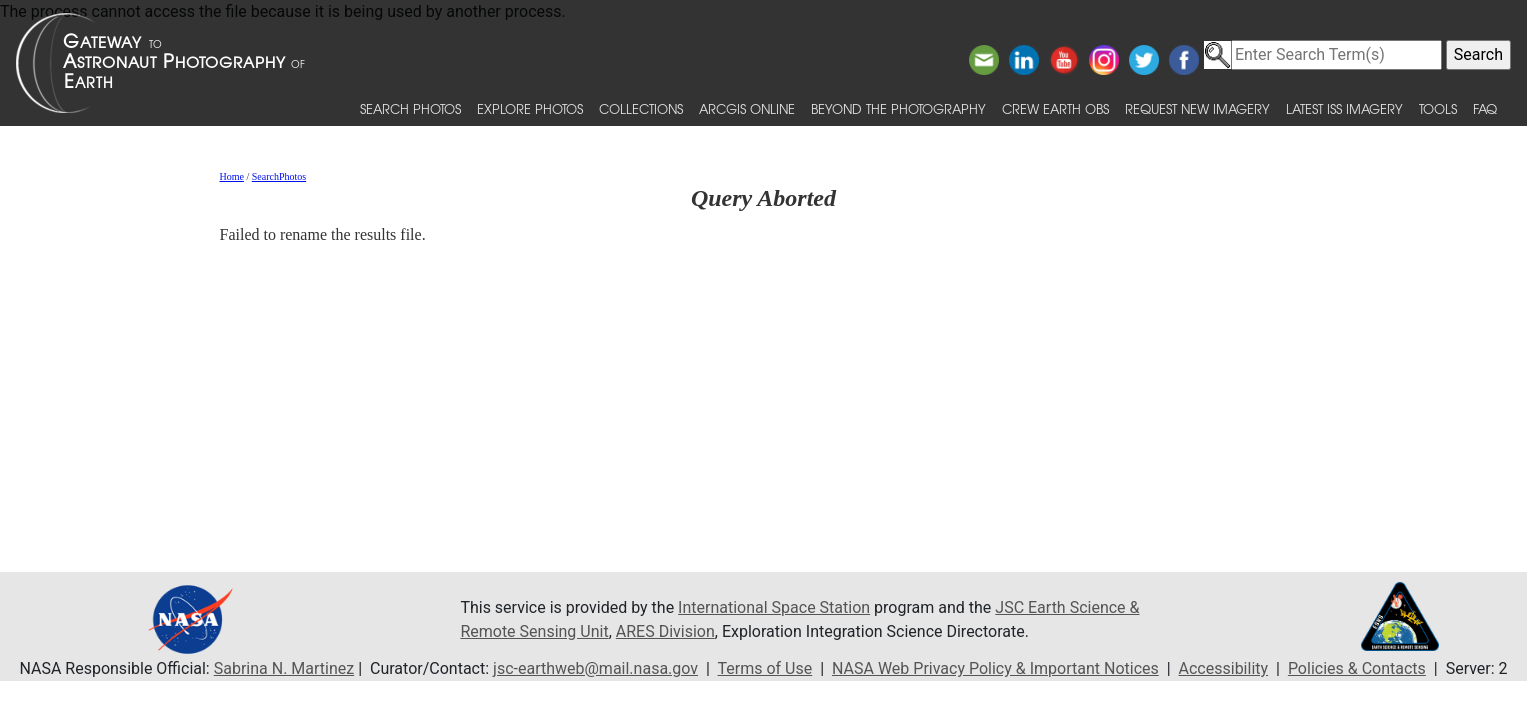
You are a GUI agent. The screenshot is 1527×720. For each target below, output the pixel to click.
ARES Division (665, 631)
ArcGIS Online (747, 108)
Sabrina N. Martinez (284, 668)
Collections (641, 108)
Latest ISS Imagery (1344, 108)
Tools (1438, 108)
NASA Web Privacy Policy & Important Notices (995, 668)
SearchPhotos (279, 176)
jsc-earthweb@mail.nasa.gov (595, 668)
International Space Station (774, 607)
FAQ (1485, 108)
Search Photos (410, 108)
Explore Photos (530, 108)
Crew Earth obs (1055, 108)
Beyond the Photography (898, 108)
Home (231, 176)
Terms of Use (765, 668)
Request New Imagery (1197, 108)
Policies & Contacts (1357, 668)
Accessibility (1224, 668)
